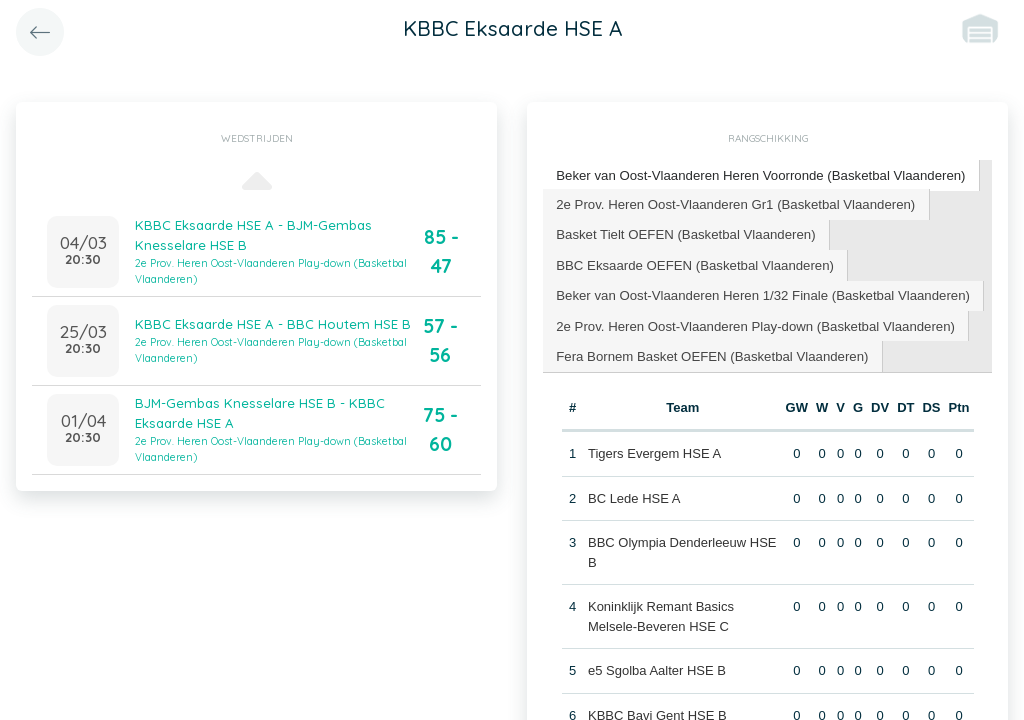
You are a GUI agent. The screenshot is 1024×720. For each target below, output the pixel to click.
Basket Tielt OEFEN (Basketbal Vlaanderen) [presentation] (683, 232)
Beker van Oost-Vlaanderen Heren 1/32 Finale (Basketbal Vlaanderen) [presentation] (759, 292)
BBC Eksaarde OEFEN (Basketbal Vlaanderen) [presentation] (692, 262)
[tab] (758, 175)
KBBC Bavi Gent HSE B (657, 711)
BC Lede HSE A (634, 494)
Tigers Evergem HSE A (654, 450)
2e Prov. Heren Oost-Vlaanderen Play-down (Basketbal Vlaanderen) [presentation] (752, 322)
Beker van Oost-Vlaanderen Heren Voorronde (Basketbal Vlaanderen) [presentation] (757, 174)
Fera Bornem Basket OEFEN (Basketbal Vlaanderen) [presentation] (709, 352)
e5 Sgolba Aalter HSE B (657, 667)
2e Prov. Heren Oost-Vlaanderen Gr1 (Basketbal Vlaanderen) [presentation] (732, 202)
